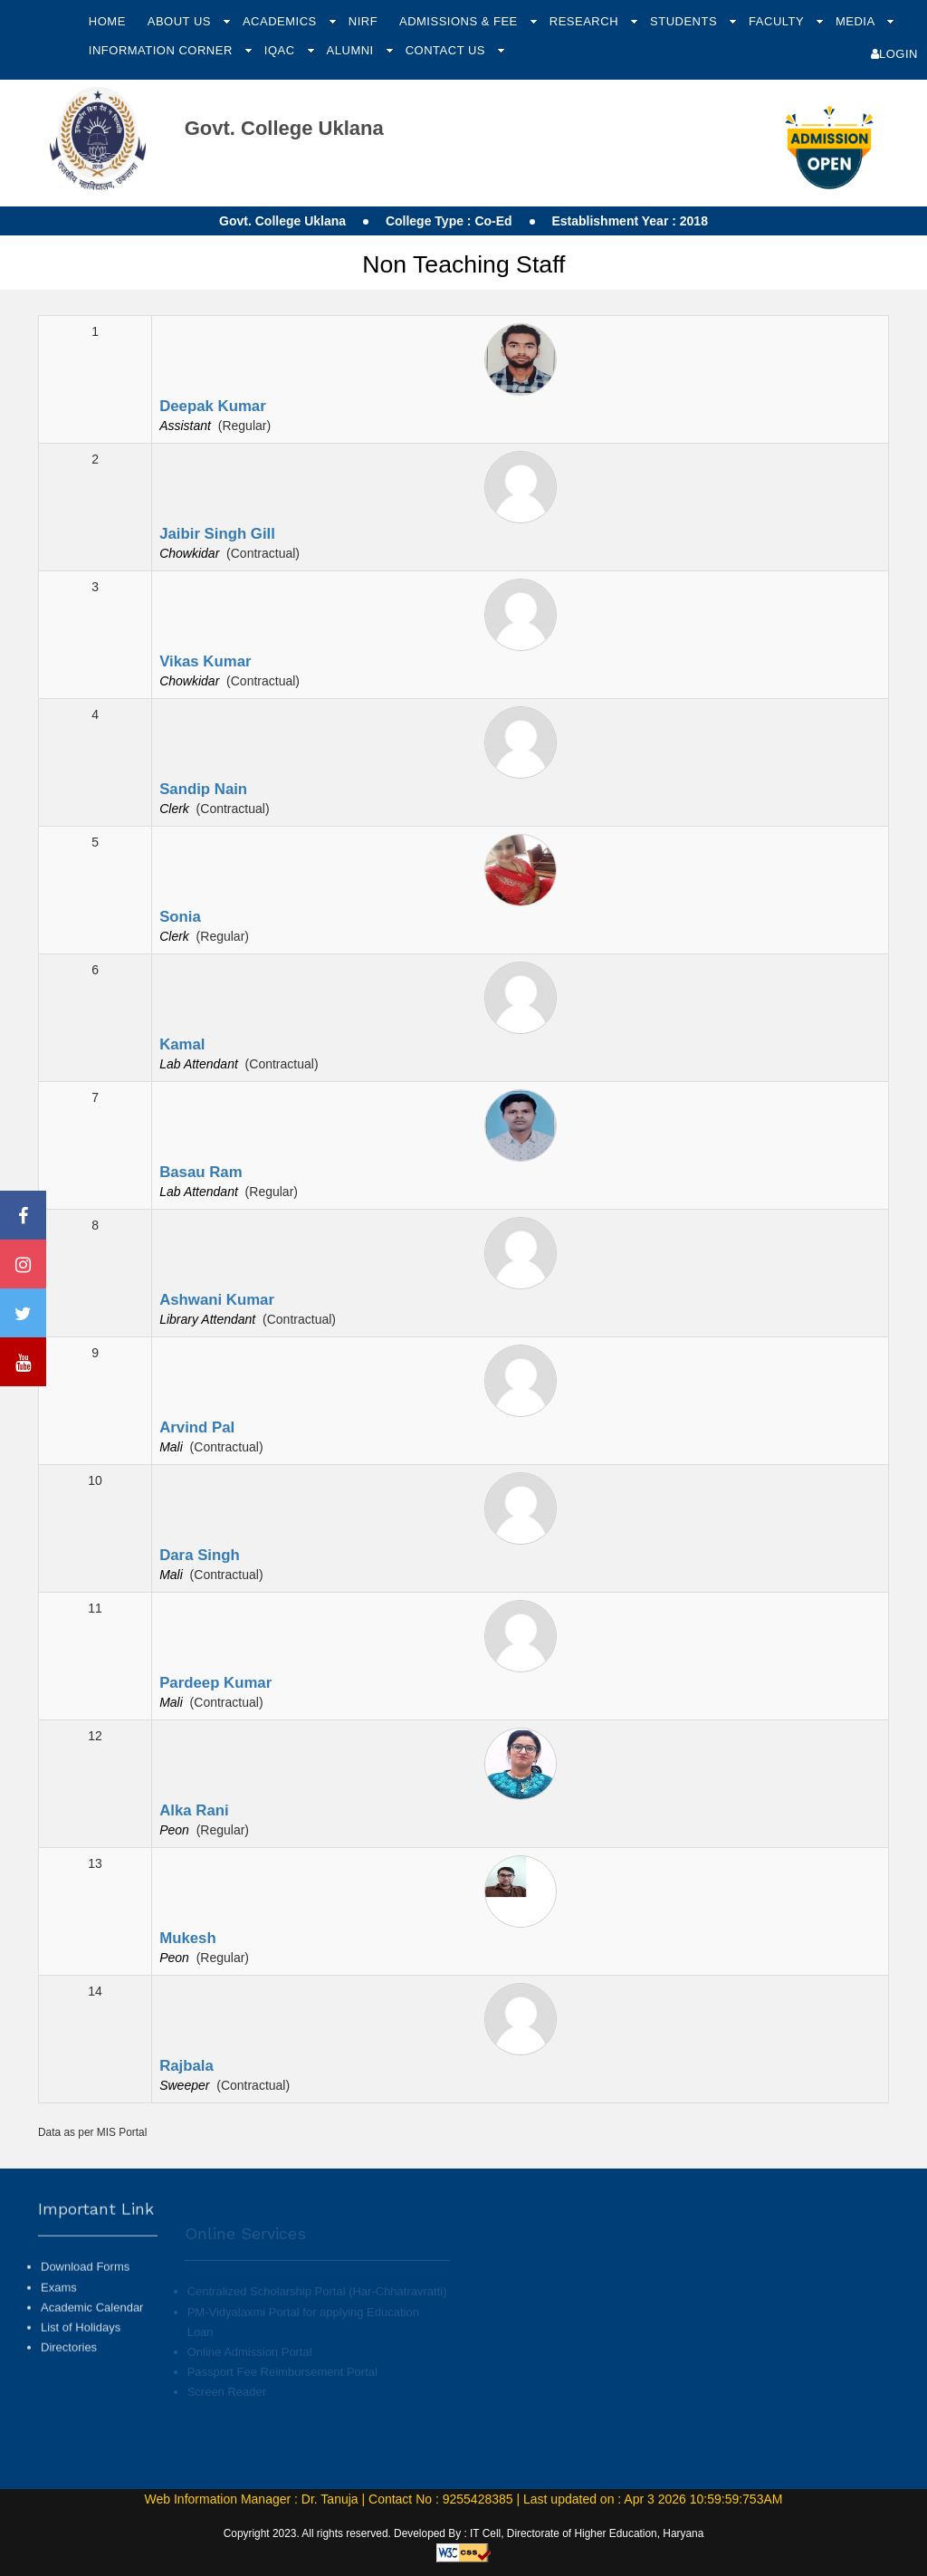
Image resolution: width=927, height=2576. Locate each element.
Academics (281, 21)
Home (107, 21)
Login (894, 54)
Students (685, 21)
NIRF (363, 21)
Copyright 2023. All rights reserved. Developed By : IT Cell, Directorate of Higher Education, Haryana (464, 2533)
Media (857, 21)
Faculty (778, 21)
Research (586, 21)
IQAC (281, 50)
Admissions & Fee (460, 21)
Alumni (352, 50)
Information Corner (162, 50)
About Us (181, 21)
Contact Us (447, 50)
